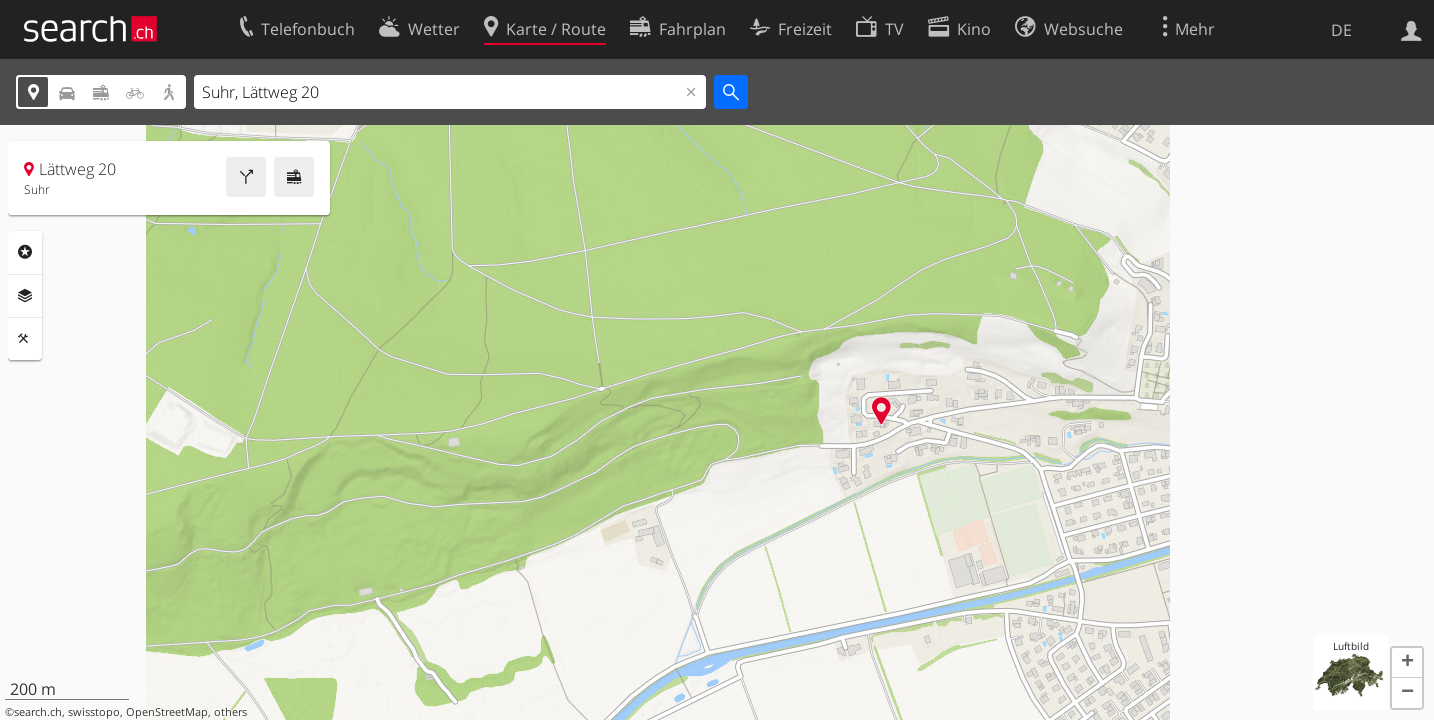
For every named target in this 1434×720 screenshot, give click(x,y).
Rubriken (25, 252)
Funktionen (25, 339)
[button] (1407, 663)
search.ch (38, 712)
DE (1341, 30)
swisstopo (94, 712)
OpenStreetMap (167, 712)
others (230, 712)
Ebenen (25, 296)
